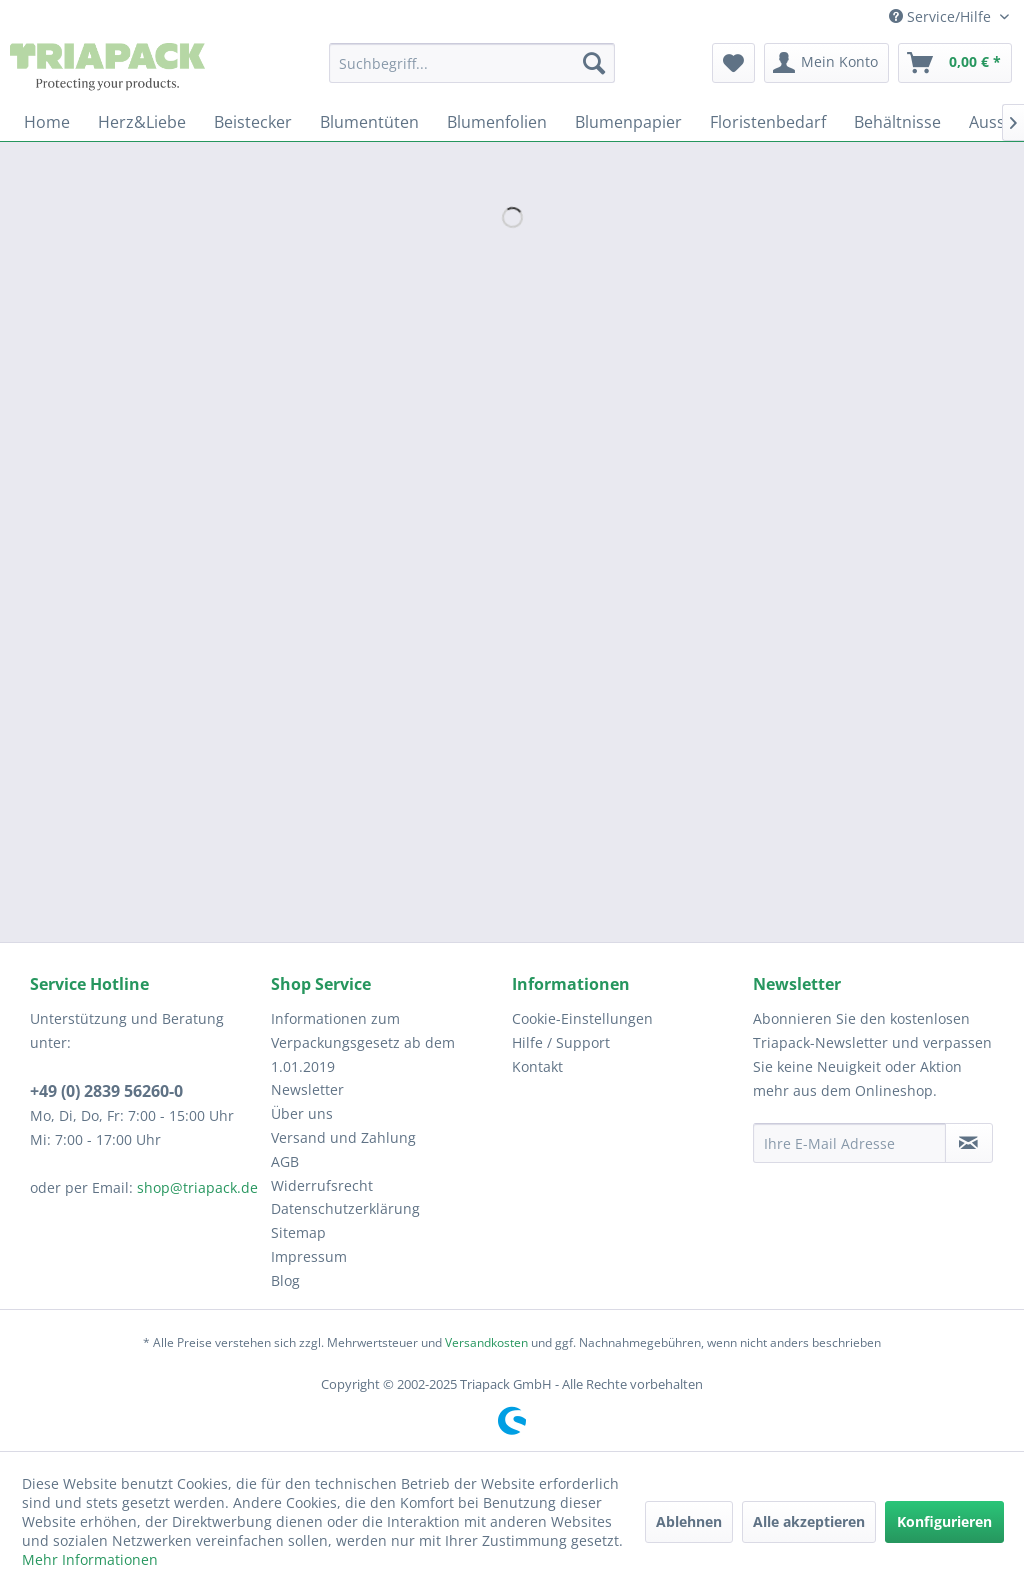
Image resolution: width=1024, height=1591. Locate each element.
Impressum (309, 1256)
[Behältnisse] (897, 122)
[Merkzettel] (733, 63)
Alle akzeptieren (809, 1521)
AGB (285, 1161)
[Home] (47, 122)
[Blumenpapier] (628, 122)
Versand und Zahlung (343, 1137)
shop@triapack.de (197, 1187)
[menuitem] (472, 63)
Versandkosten (486, 1342)
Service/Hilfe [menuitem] (942, 16)
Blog (285, 1280)
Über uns (302, 1113)
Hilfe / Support (561, 1042)
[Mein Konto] (826, 63)
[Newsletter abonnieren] (969, 1143)
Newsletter (307, 1089)
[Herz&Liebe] (142, 122)
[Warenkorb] (955, 63)
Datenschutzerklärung (345, 1208)
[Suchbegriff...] (472, 63)
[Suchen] (594, 63)
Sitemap (298, 1232)
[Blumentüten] (369, 122)
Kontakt (537, 1066)
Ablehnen (689, 1521)
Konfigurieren (944, 1521)
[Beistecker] (253, 122)
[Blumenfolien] (497, 122)
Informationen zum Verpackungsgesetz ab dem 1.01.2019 (363, 1042)
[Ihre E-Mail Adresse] (849, 1143)
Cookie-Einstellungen (582, 1018)
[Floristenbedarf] (768, 122)
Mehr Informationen (90, 1559)
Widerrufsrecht (322, 1185)
